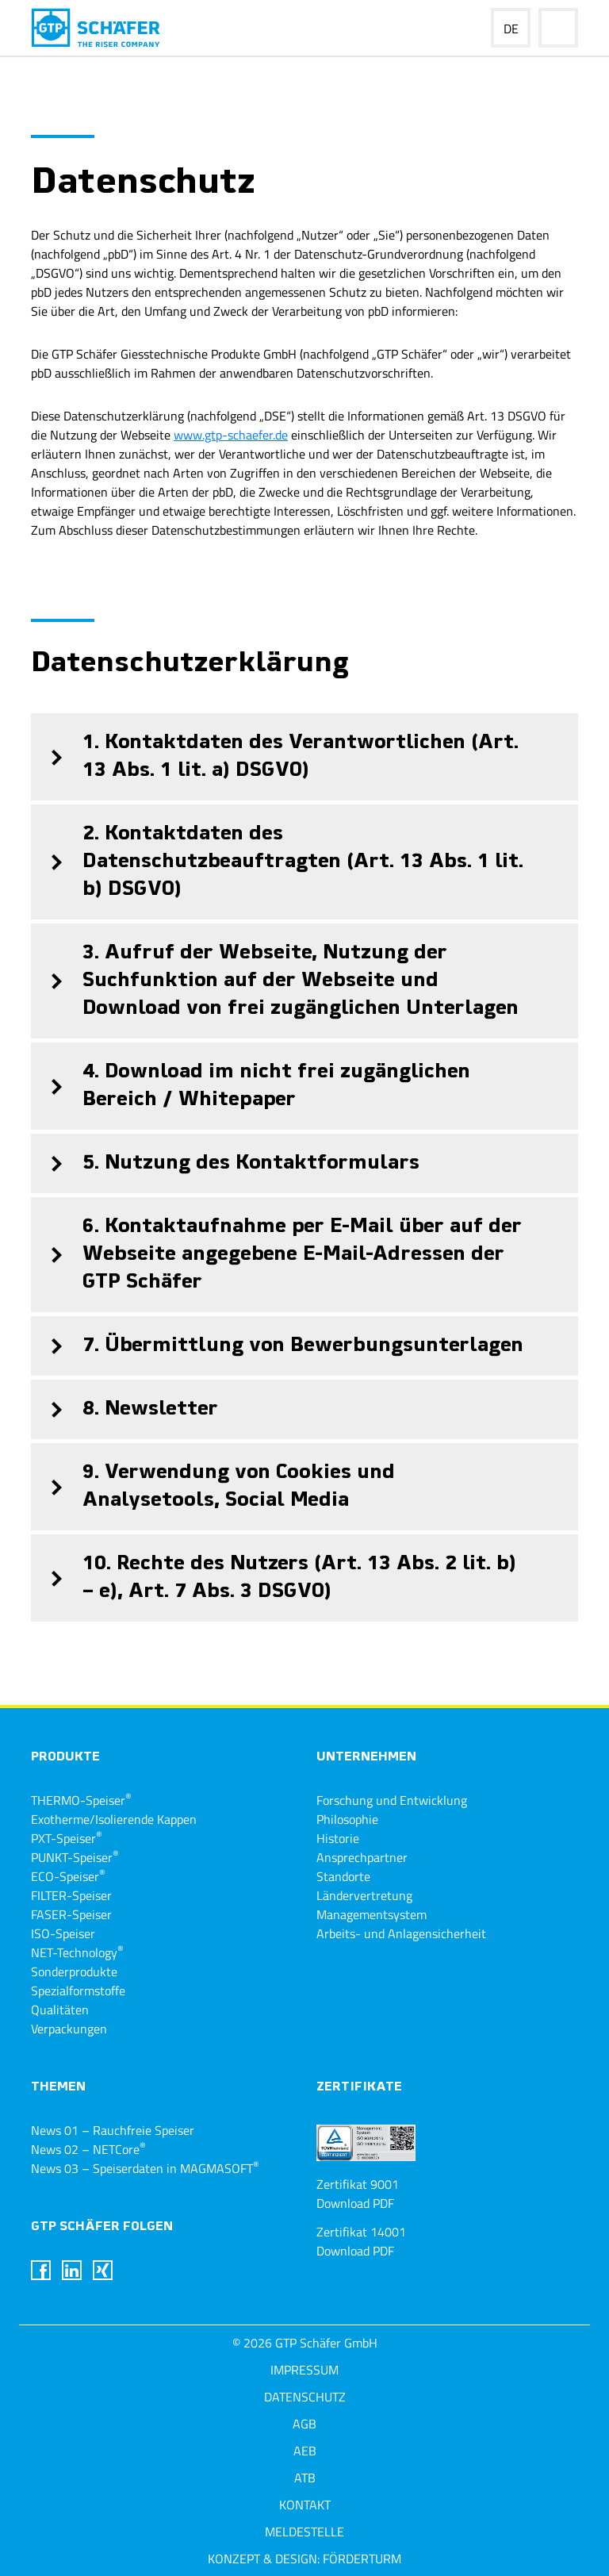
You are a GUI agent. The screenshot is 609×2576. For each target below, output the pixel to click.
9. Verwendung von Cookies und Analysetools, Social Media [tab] (213, 1486)
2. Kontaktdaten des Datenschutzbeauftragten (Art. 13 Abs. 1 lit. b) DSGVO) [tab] (277, 861)
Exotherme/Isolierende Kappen (114, 1819)
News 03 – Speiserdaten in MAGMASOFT (145, 2168)
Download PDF (355, 2203)
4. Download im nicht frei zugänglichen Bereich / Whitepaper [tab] (250, 1086)
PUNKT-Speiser (75, 1857)
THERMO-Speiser (81, 1800)
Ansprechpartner (362, 1857)
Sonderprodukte (74, 1971)
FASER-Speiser (71, 1914)
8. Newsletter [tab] (124, 1409)
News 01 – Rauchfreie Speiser (112, 2130)
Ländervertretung (364, 1895)
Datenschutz (305, 2396)
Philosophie (347, 1819)
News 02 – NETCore (88, 2149)
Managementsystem (371, 1914)
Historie (337, 1838)
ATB (305, 2477)
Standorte (343, 1876)
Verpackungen (69, 2028)
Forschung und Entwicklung (391, 1800)
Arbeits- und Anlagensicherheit (401, 1933)
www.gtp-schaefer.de (231, 434)
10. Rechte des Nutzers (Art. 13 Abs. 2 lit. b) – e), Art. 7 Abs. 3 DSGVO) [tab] (273, 1578)
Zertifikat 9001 (357, 2184)
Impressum (304, 2369)
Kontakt (305, 2504)
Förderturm (362, 2558)
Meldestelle (304, 2531)
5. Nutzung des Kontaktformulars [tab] (225, 1163)
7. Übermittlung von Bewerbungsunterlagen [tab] (277, 1346)
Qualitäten (60, 2009)
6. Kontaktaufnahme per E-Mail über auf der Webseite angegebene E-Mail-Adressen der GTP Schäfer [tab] (276, 1254)
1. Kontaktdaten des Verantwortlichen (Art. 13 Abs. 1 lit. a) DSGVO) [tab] (275, 756)
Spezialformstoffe (78, 1990)
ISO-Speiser (63, 1933)
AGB (304, 2423)
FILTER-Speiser (71, 1895)
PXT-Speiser (66, 1838)
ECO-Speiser (68, 1876)
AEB (304, 2450)
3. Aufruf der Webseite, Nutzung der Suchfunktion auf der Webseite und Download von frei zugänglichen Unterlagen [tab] (275, 980)
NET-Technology (77, 1952)
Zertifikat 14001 (361, 2231)
